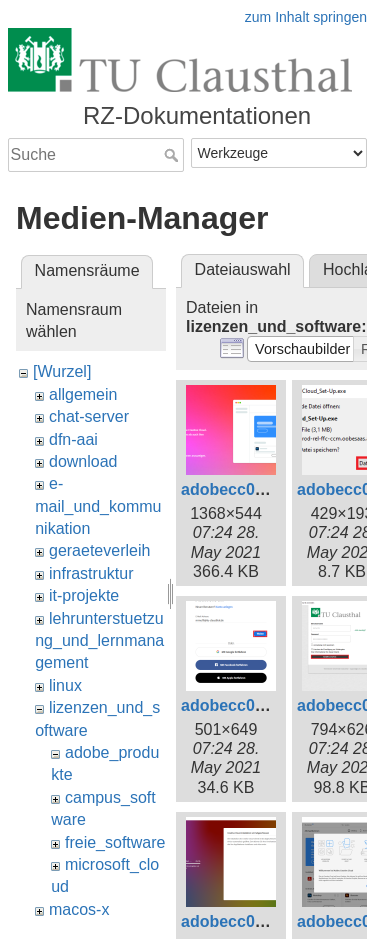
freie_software (115, 842)
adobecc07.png (239, 921)
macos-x (79, 909)
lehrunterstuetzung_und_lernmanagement (99, 641)
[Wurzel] (62, 371)
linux (65, 685)
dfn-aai (73, 439)
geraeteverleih (99, 550)
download (83, 461)
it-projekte (84, 595)
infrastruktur (91, 573)
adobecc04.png (239, 705)
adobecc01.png (239, 489)
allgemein (83, 394)
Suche (173, 155)
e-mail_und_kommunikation (98, 506)
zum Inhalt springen (306, 17)
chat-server (89, 416)
